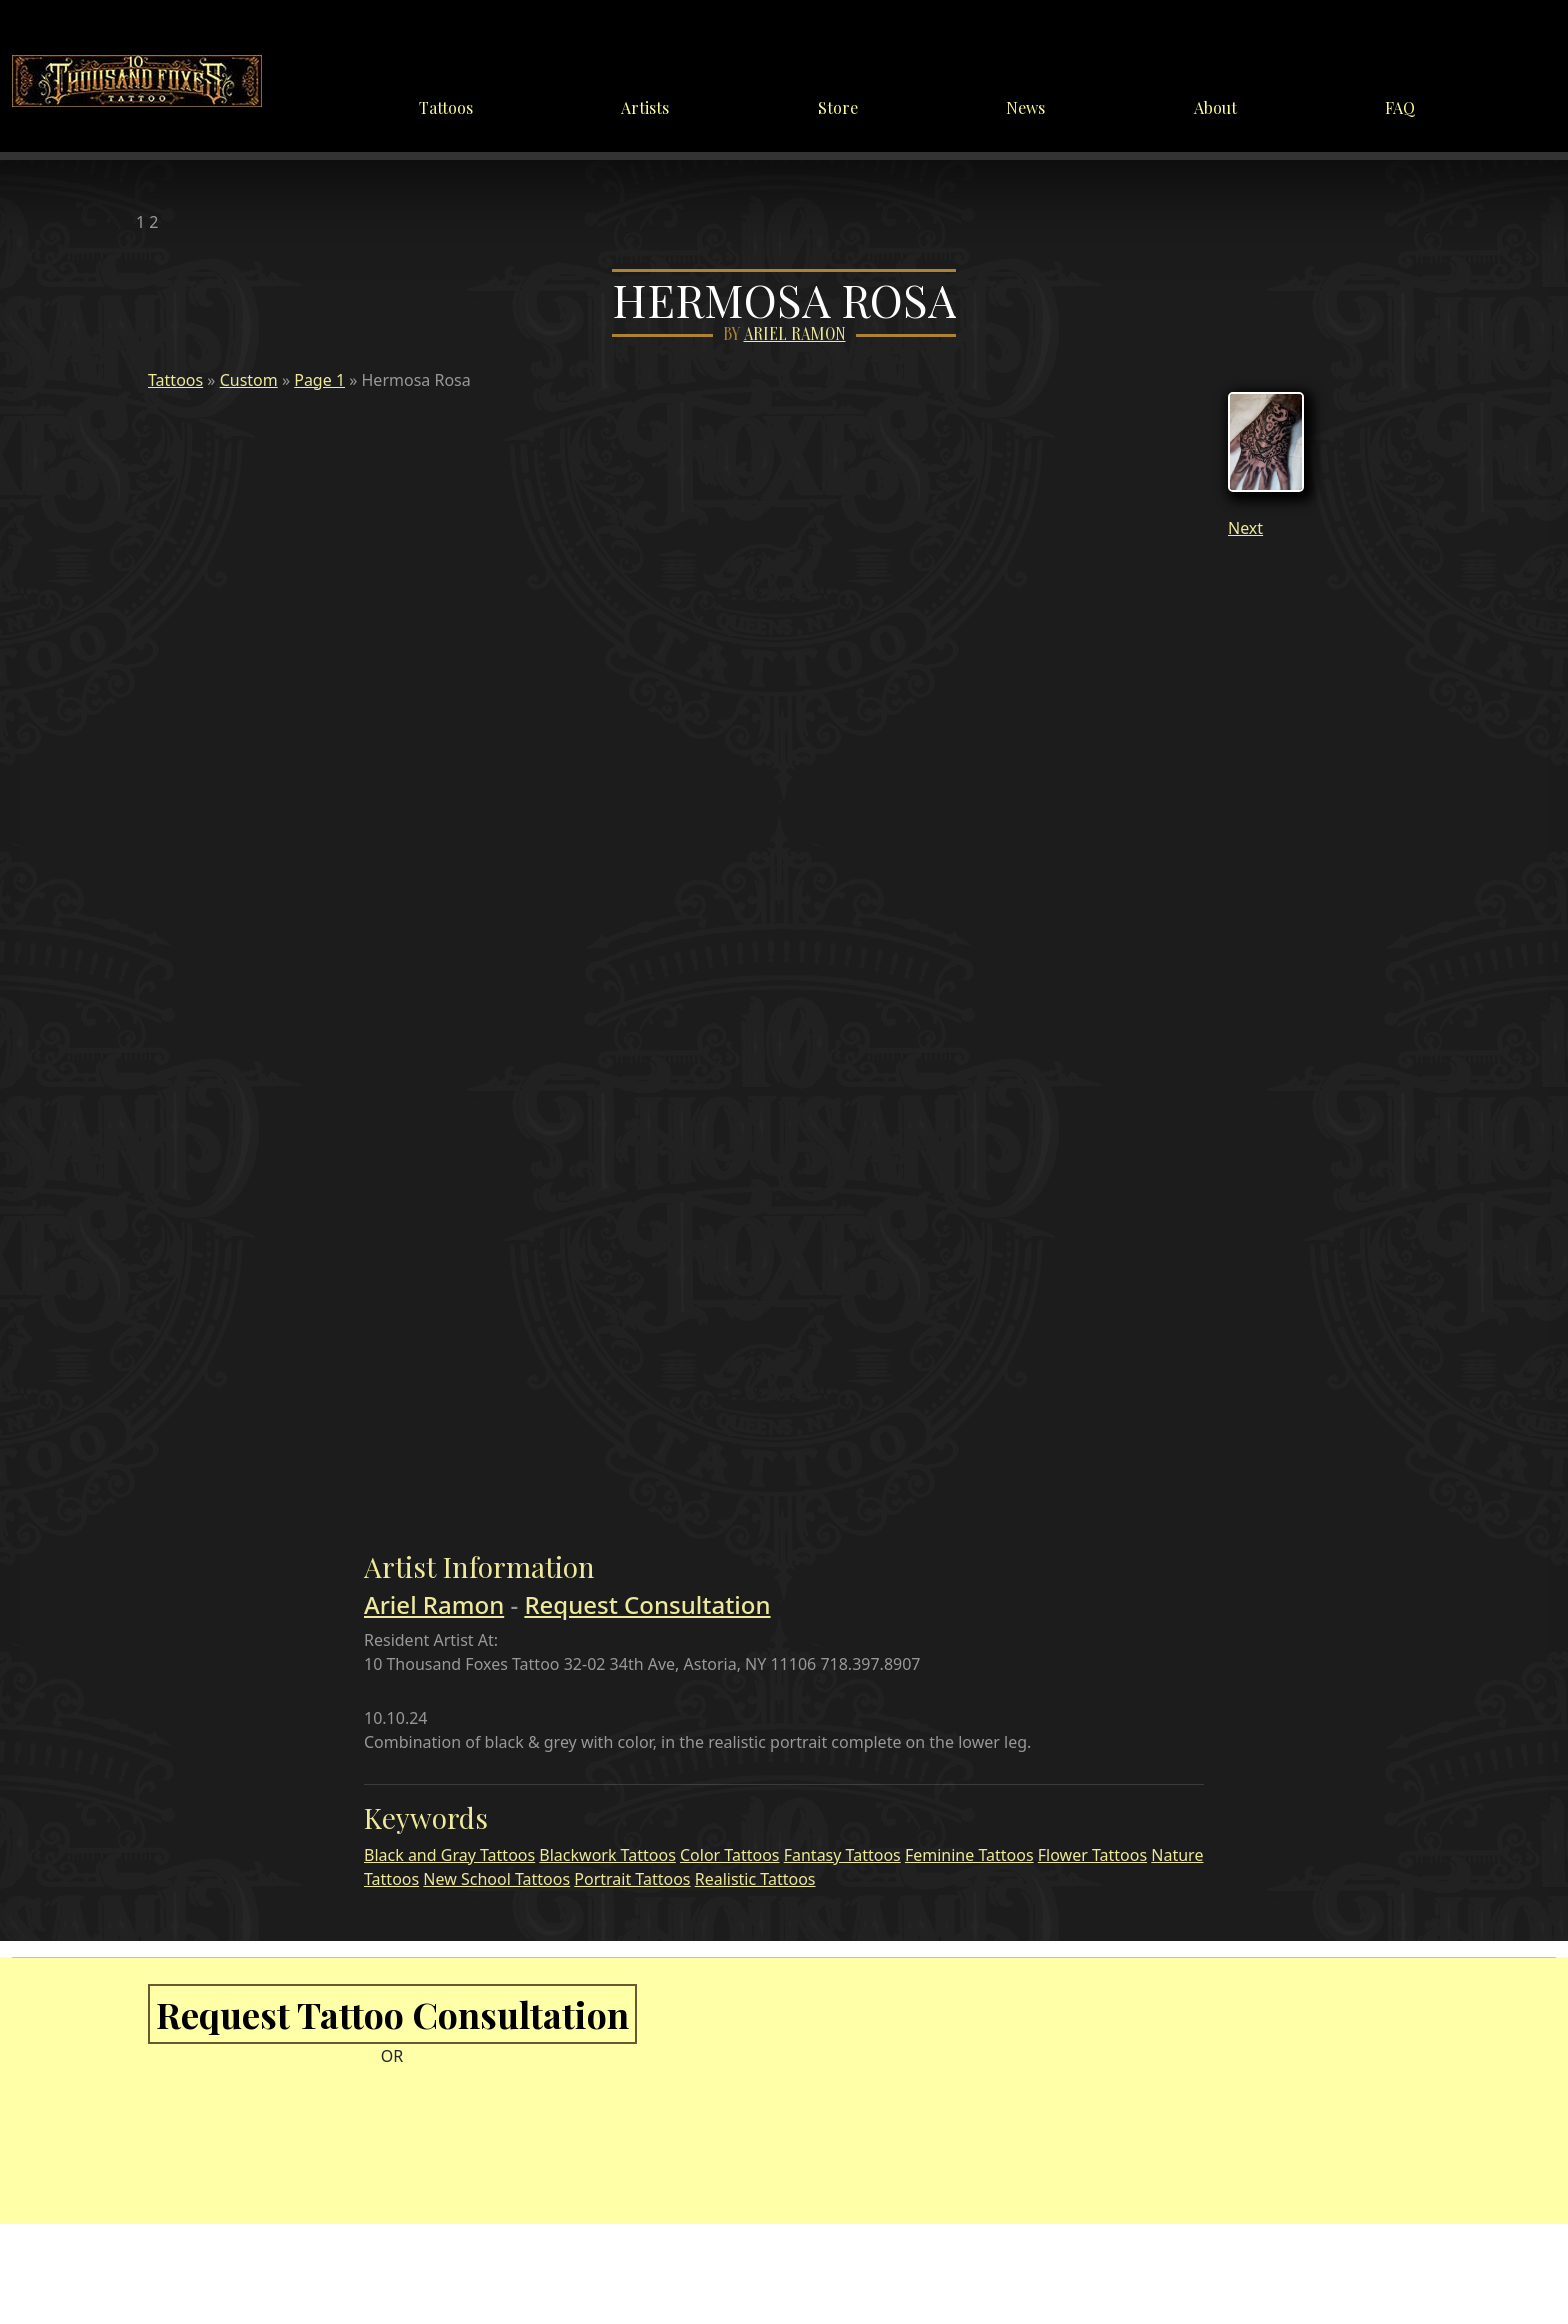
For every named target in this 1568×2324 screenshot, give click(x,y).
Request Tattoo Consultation (392, 2014)
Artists (645, 107)
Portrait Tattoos (632, 1879)
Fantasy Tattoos (842, 1855)
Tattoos (446, 107)
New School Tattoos (496, 1879)
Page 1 (319, 380)
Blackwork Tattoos (607, 1855)
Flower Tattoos (1092, 1855)
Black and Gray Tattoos (449, 1855)
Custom (249, 380)
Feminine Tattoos (969, 1855)
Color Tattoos (730, 1855)
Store (838, 107)
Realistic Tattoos (755, 1879)
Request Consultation (647, 1604)
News (1025, 107)
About (1215, 107)
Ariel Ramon (795, 334)
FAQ (1400, 107)
